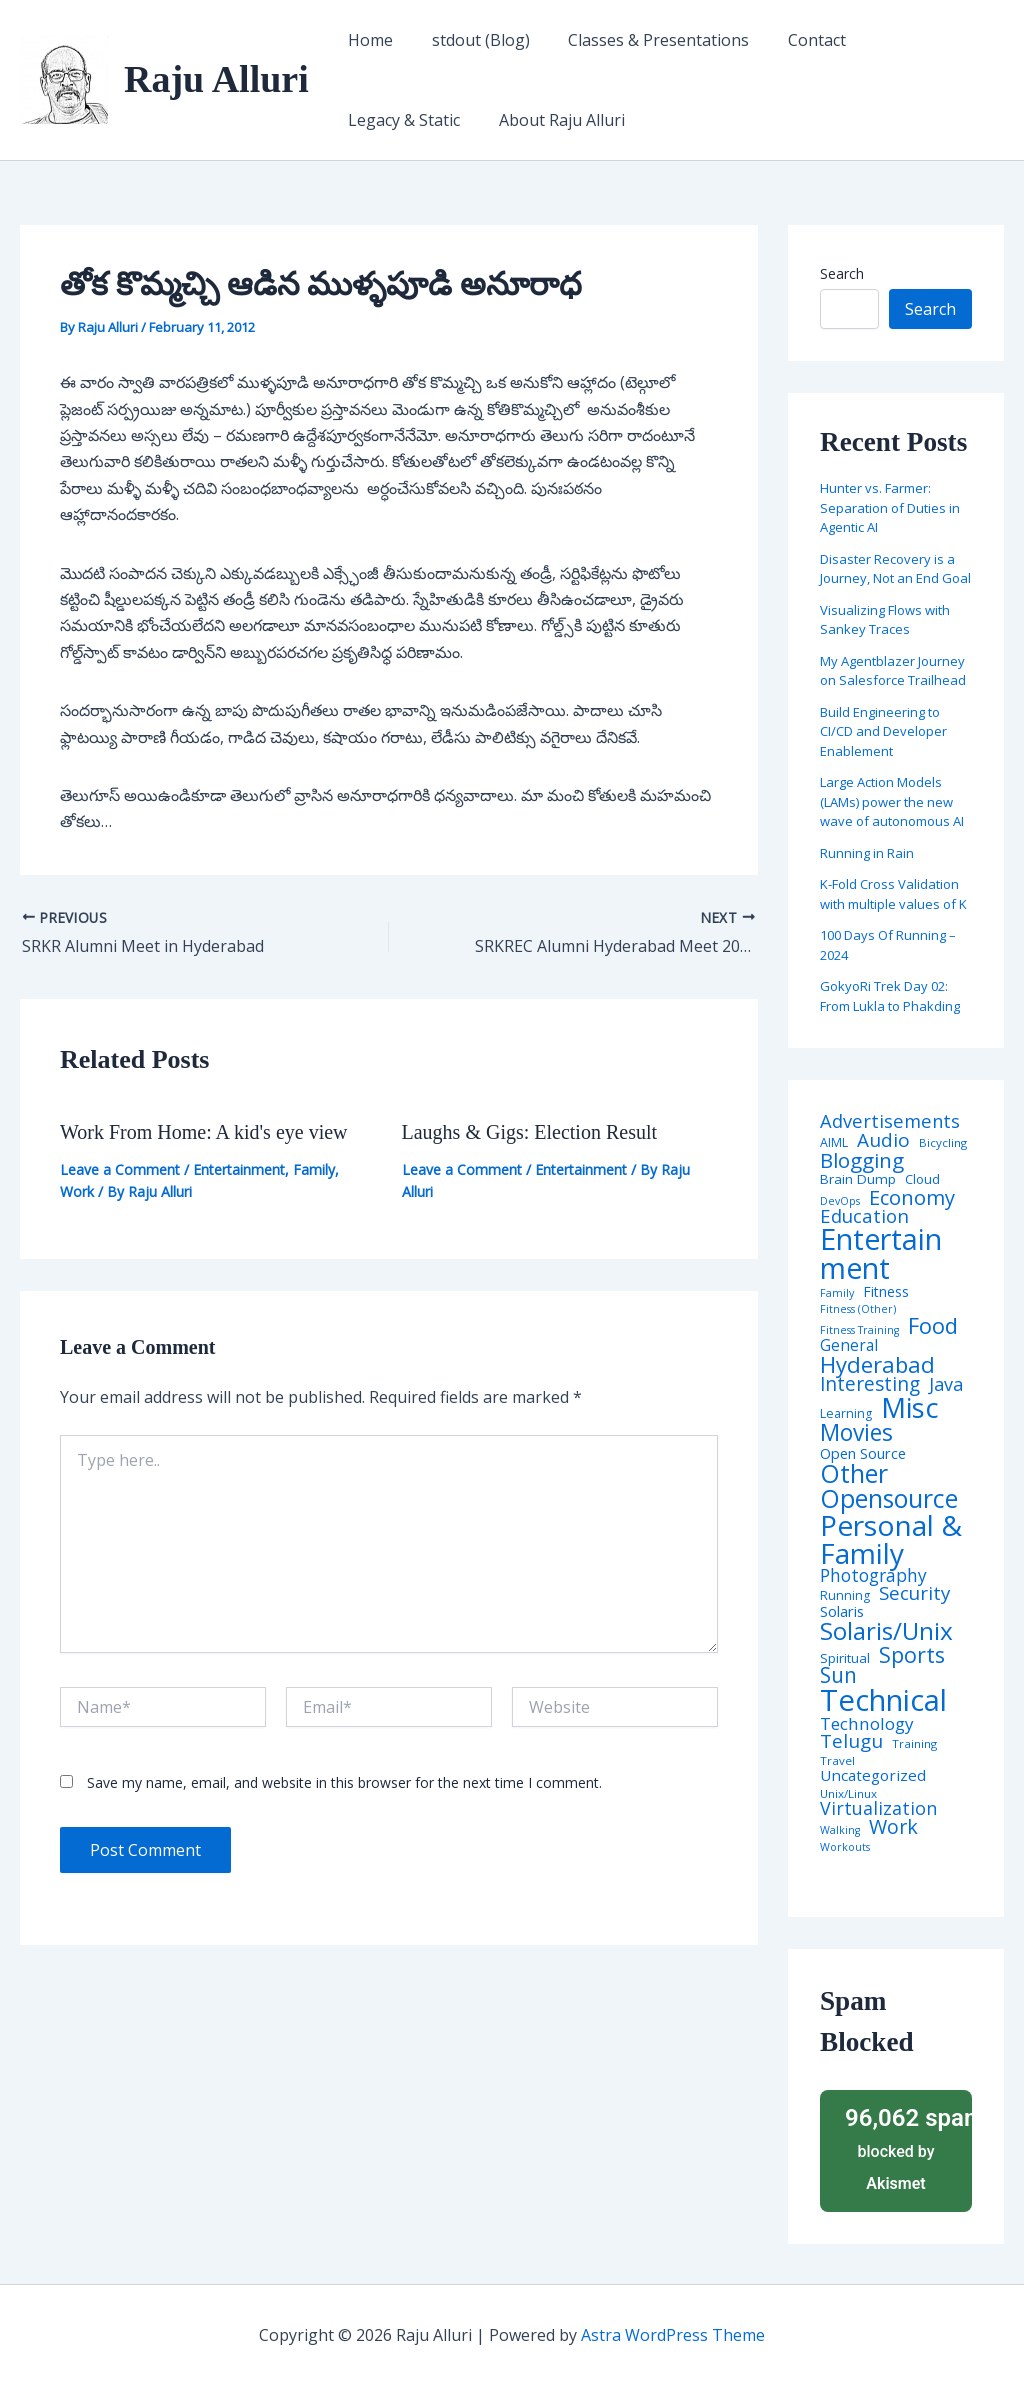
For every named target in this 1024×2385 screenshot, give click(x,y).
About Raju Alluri (408, 120)
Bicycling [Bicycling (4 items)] (943, 1143)
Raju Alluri (216, 79)
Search (842, 273)
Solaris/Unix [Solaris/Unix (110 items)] (886, 1631)
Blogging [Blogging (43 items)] (862, 1160)
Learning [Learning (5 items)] (846, 1414)
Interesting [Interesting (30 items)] (870, 1384)
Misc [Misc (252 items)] (910, 1408)
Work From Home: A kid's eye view (204, 1132)
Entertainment (239, 1169)
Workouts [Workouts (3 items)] (845, 1847)
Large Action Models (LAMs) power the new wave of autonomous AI (892, 801)
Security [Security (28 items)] (914, 1593)
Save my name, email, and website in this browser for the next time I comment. (344, 1782)
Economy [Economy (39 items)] (912, 1197)
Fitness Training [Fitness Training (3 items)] (859, 1330)
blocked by (902, 2147)
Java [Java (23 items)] (946, 1384)
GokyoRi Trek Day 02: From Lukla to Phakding (890, 996)
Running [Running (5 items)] (845, 1596)
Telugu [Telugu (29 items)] (851, 1741)
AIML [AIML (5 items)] (834, 1143)
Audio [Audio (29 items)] (883, 1140)
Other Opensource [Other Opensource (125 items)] (889, 1486)
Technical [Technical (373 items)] (883, 1700)
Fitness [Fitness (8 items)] (886, 1292)
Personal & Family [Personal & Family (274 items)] (891, 1539)
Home (367, 40)
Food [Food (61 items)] (933, 1326)
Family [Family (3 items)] (837, 1293)
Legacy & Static (911, 40)
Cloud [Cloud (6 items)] (922, 1179)
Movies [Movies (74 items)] (856, 1433)
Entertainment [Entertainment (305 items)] (881, 1253)
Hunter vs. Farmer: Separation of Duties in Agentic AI (890, 507)
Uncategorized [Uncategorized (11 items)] (873, 1775)
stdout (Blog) (471, 40)
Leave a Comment (120, 1169)
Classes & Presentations (642, 40)
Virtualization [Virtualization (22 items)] (878, 1809)
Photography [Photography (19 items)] (873, 1575)
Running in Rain (867, 853)
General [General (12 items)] (849, 1346)
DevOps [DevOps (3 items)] (840, 1201)
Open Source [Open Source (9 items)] (863, 1454)
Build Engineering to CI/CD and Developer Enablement (883, 731)
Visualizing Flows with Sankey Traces (885, 620)
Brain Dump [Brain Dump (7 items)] (858, 1180)
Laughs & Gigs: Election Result (530, 1132)
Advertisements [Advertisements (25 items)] (890, 1121)
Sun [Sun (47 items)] (838, 1675)
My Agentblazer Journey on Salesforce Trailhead (893, 671)
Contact (794, 40)
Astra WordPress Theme (673, 2335)
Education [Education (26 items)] (864, 1216)
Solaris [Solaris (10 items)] (842, 1611)
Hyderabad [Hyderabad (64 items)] (877, 1364)
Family (314, 1169)
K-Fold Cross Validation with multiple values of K (893, 894)
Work (77, 1191)
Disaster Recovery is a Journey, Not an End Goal (895, 569)
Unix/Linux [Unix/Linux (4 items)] (848, 1794)
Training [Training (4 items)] (914, 1744)
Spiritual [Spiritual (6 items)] (845, 1658)
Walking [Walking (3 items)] (840, 1830)
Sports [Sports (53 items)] (912, 1654)
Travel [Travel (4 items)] (837, 1761)
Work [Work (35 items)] (893, 1827)
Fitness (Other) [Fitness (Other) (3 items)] (858, 1309)
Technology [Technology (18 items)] (867, 1723)
